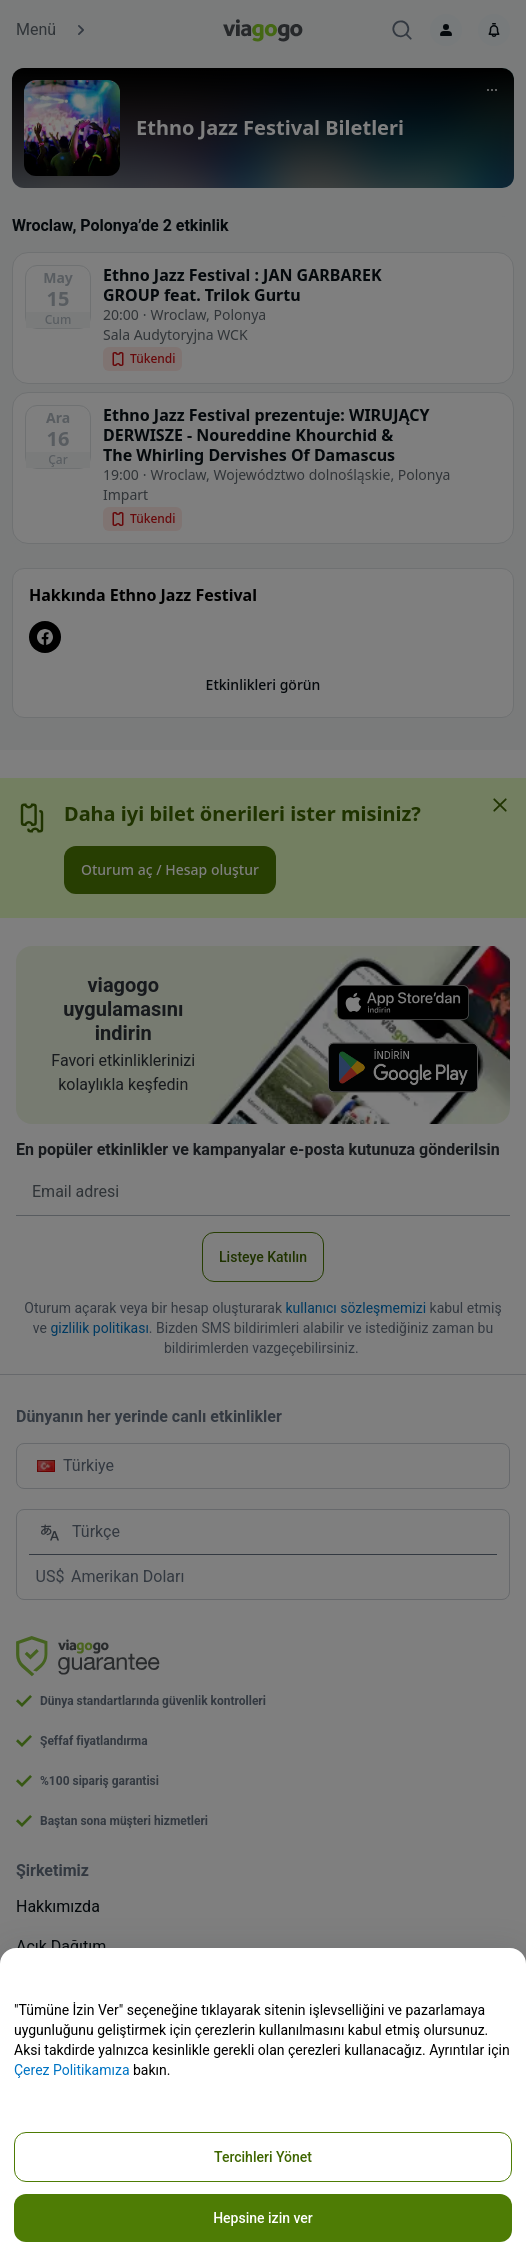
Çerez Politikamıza (72, 2070)
